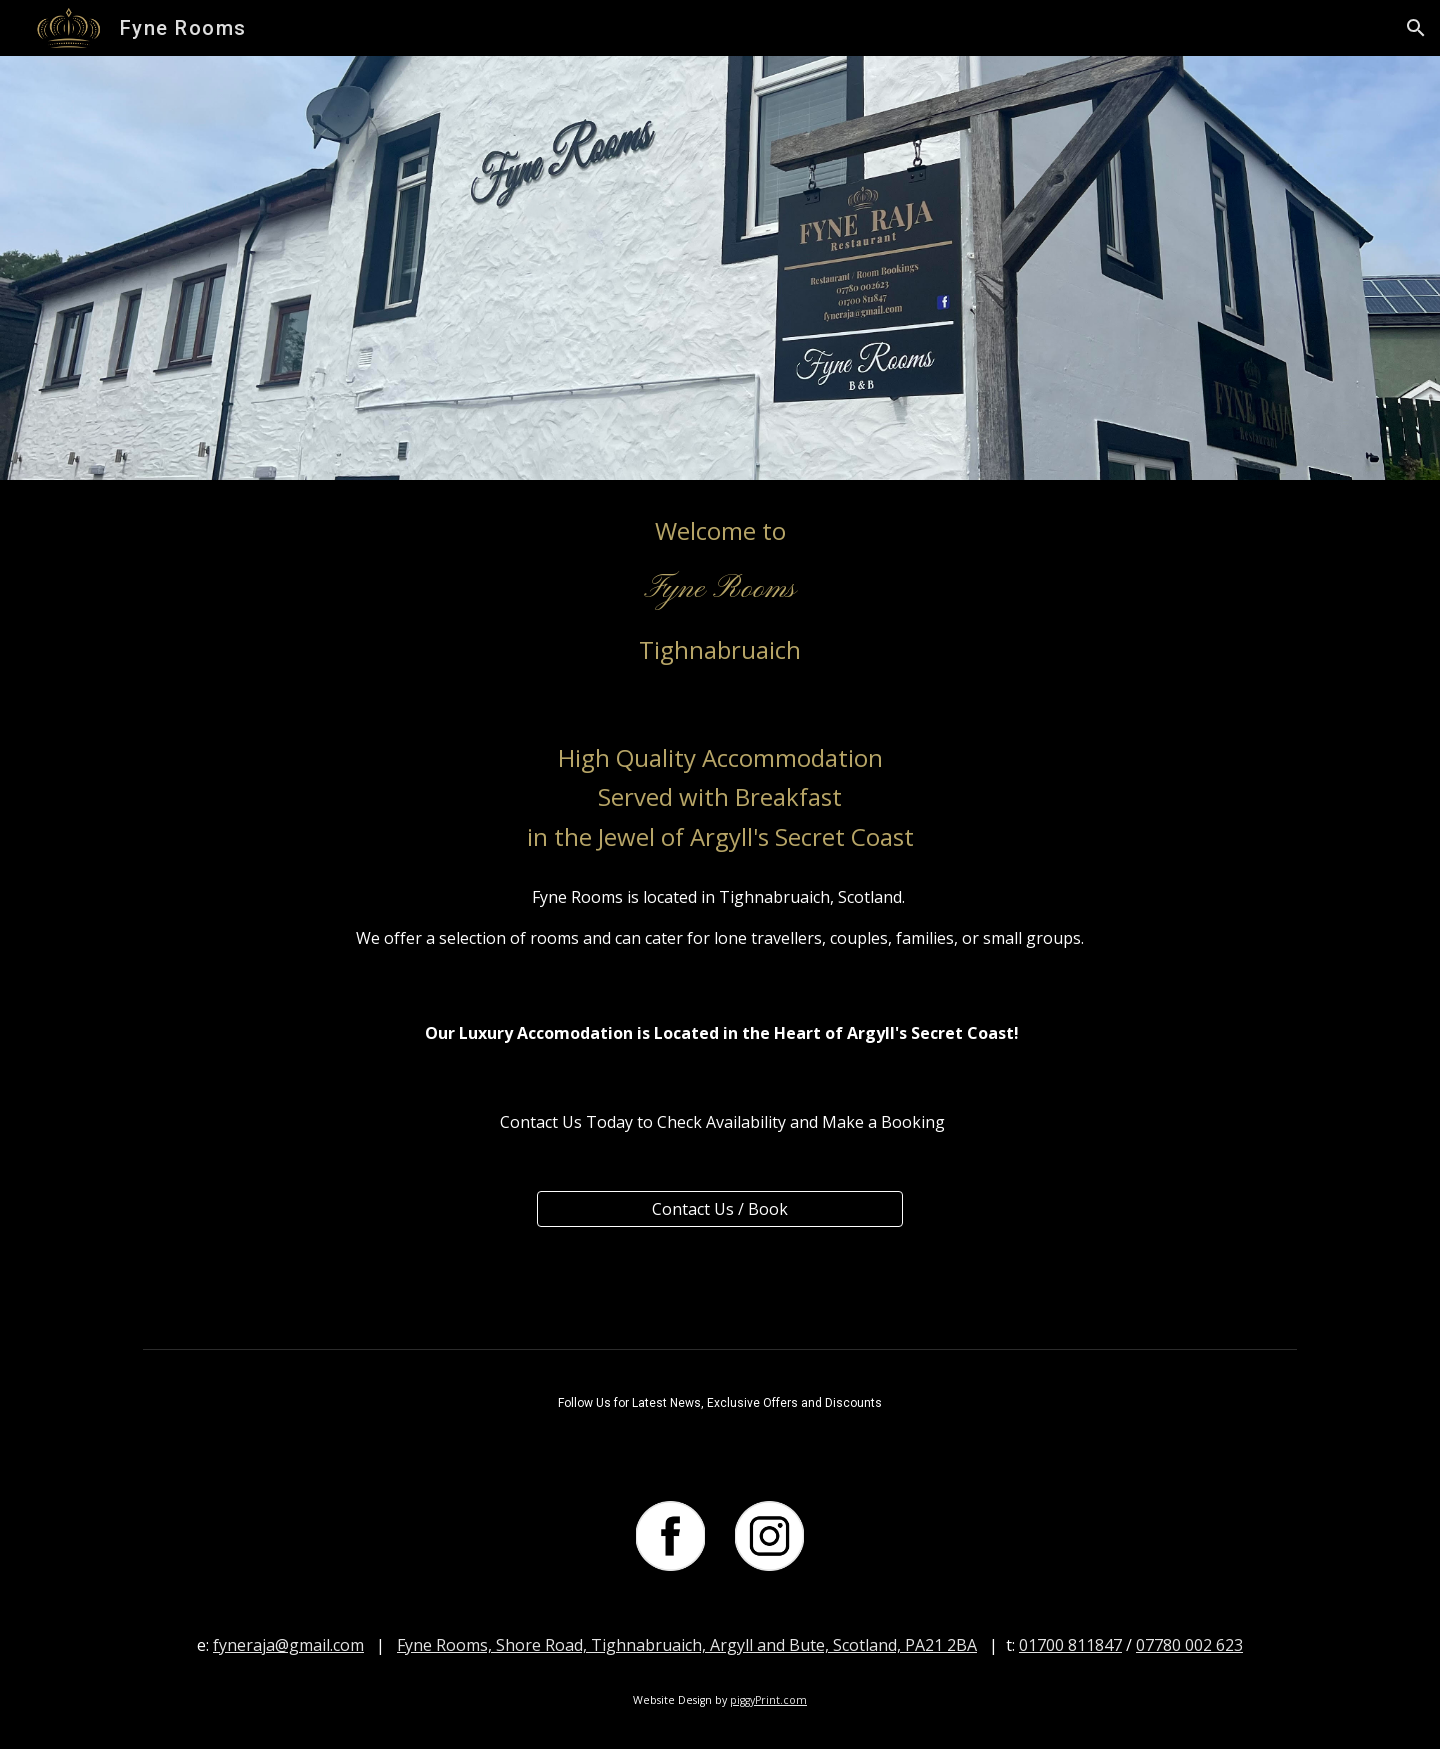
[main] (720, 590)
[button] (1416, 28)
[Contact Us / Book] (719, 1209)
